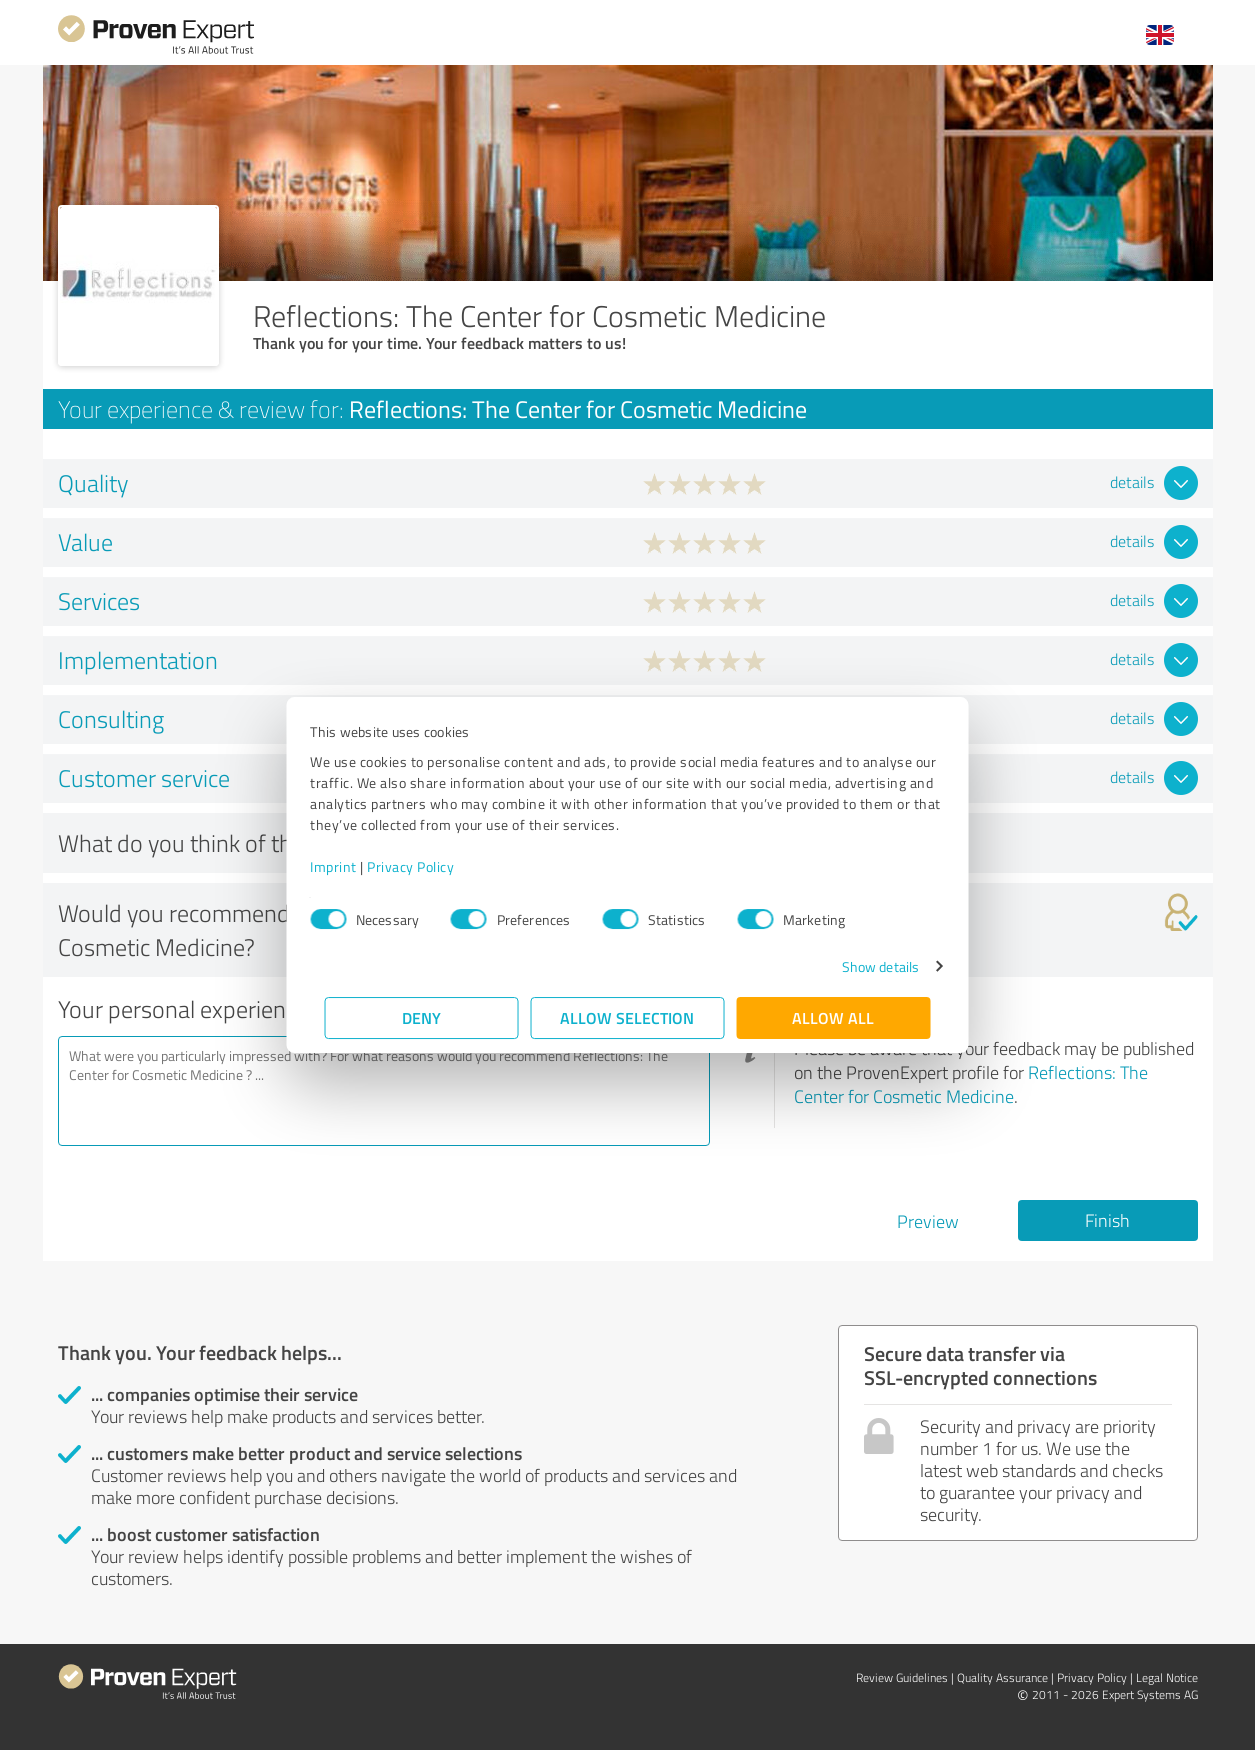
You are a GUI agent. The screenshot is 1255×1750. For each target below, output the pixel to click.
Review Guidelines (902, 1677)
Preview (928, 1221)
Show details (865, 966)
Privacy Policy (425, 866)
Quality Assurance (1002, 1677)
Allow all (834, 1017)
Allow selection (628, 1017)
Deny (421, 1017)
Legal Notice (1167, 1677)
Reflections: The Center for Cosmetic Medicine (971, 1084)
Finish (1107, 1220)
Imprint (348, 866)
